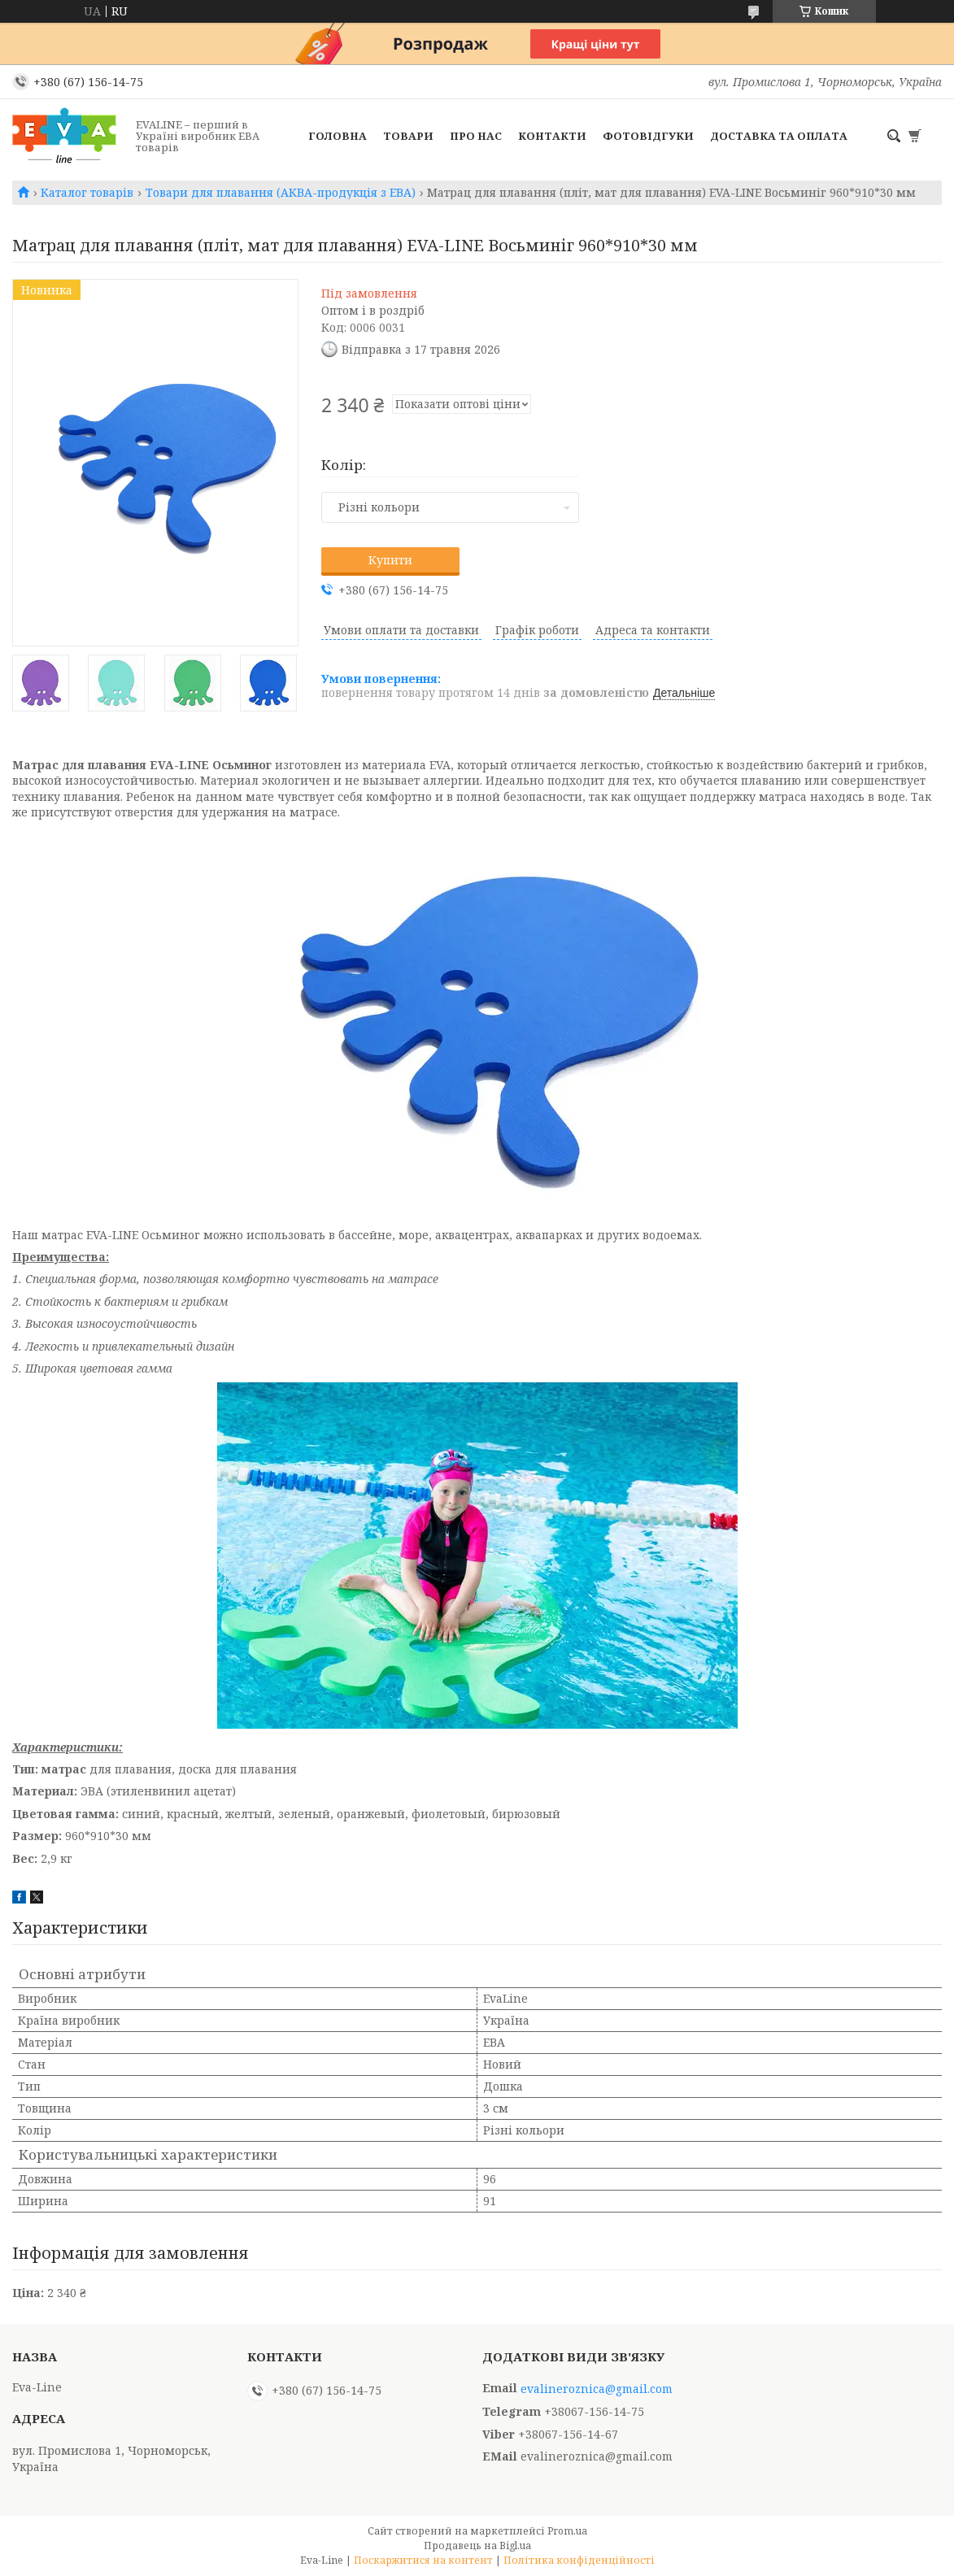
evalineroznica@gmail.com (597, 2389)
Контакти (552, 135)
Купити (390, 560)
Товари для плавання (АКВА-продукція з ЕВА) (281, 192)
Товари (408, 135)
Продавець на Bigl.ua (477, 2545)
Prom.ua (567, 2531)
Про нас (476, 135)
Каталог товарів (87, 192)
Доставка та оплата (778, 135)
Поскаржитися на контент (423, 2560)
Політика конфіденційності (579, 2560)
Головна (337, 135)
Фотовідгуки (648, 135)
